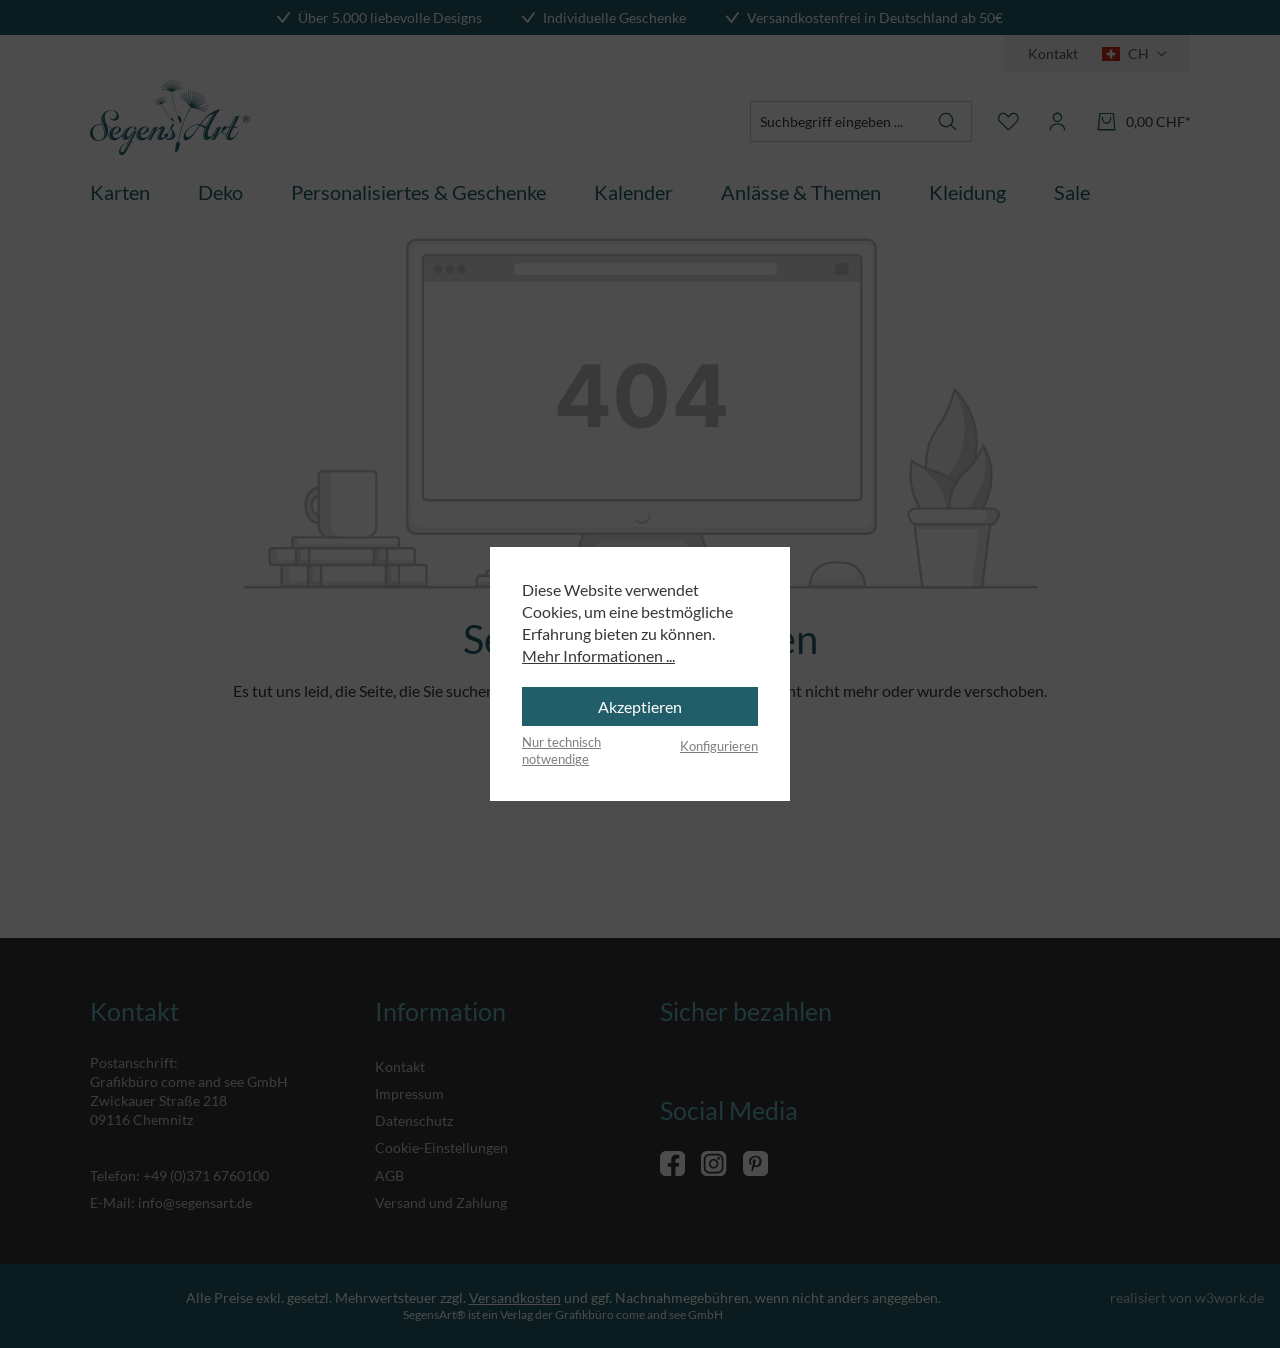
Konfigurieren (719, 746)
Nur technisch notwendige (561, 751)
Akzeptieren (640, 706)
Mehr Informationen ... (598, 655)
